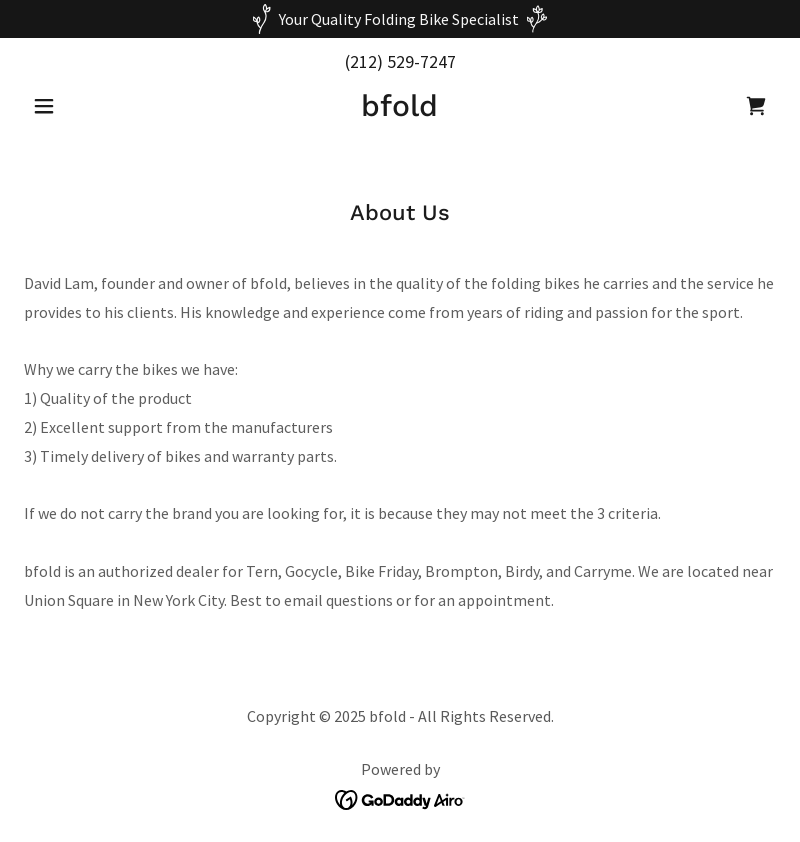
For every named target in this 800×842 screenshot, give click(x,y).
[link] (400, 110)
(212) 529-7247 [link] (400, 61)
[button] (80, 106)
